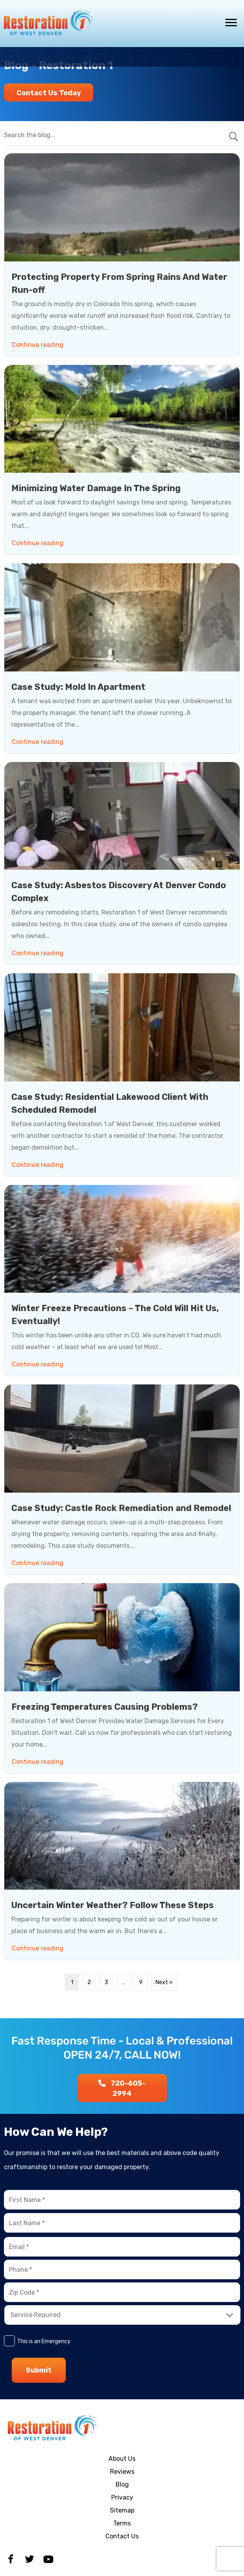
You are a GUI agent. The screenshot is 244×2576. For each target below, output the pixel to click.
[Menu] (231, 22)
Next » (164, 1982)
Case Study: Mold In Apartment (78, 687)
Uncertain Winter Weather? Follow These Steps (112, 1905)
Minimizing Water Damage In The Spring (96, 488)
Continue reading (39, 343)
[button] (48, 92)
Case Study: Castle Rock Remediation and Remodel (121, 1508)
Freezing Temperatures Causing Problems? (104, 1707)
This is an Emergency (43, 2341)
